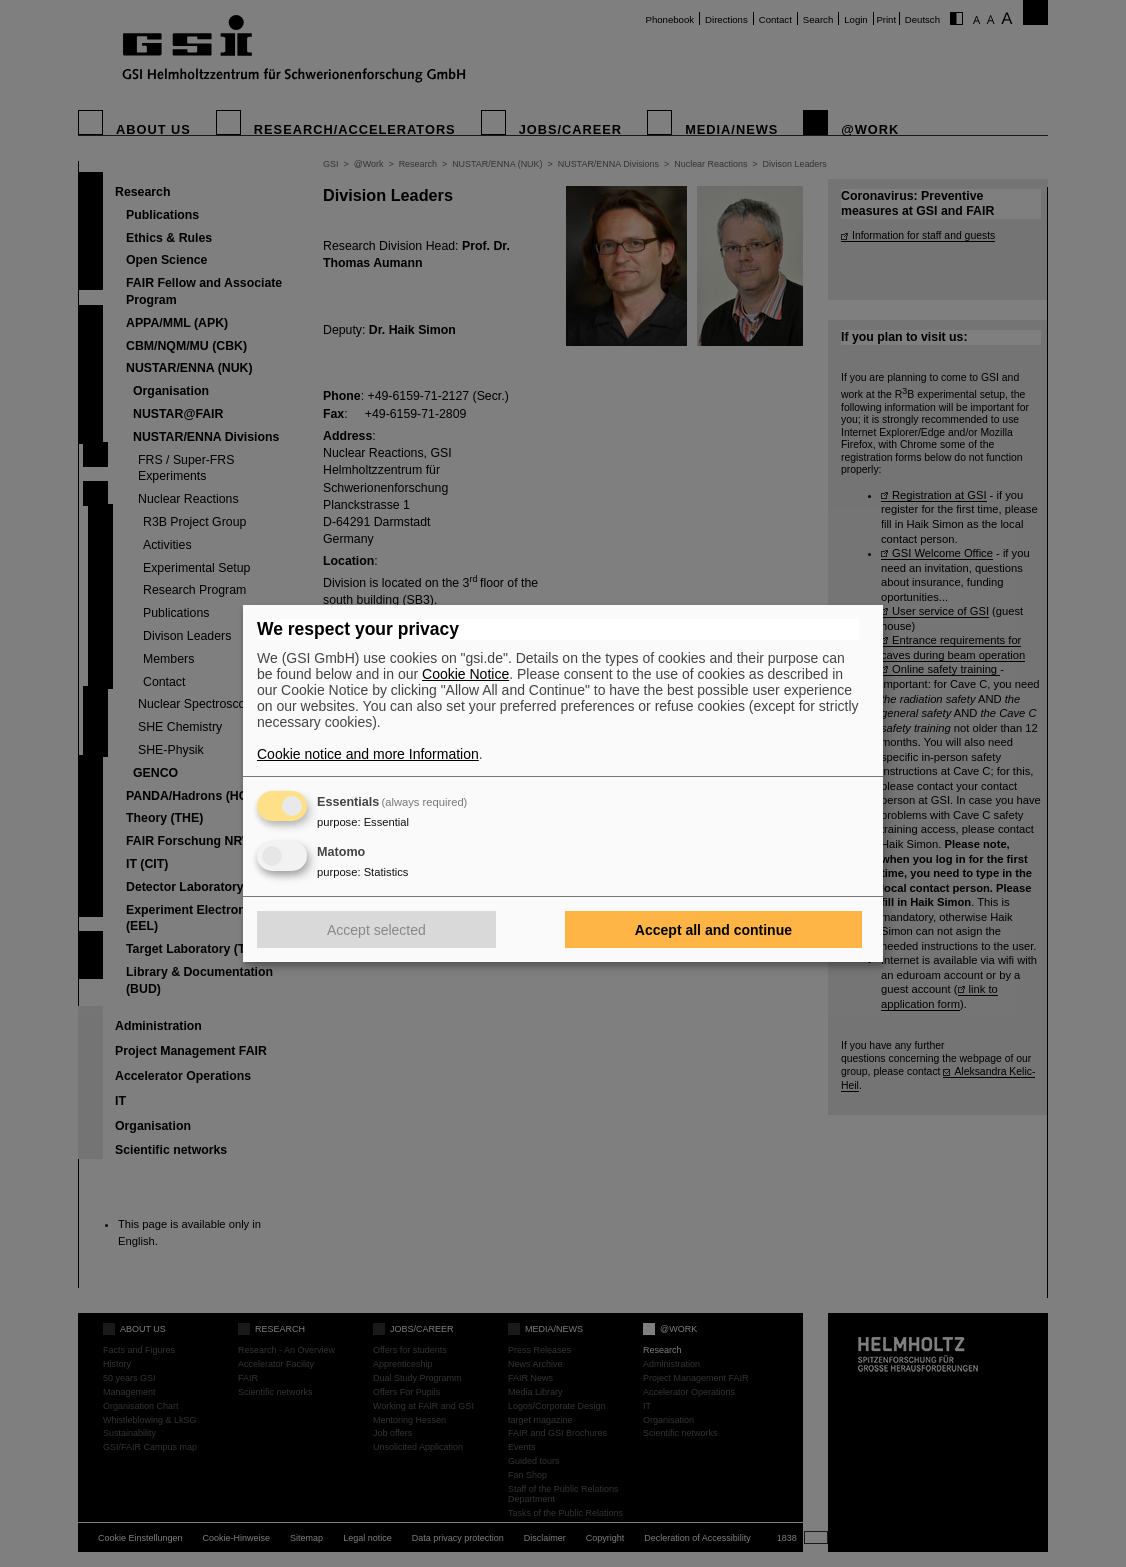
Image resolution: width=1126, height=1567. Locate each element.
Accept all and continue (713, 930)
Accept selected (376, 930)
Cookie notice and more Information (368, 754)
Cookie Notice (465, 674)
